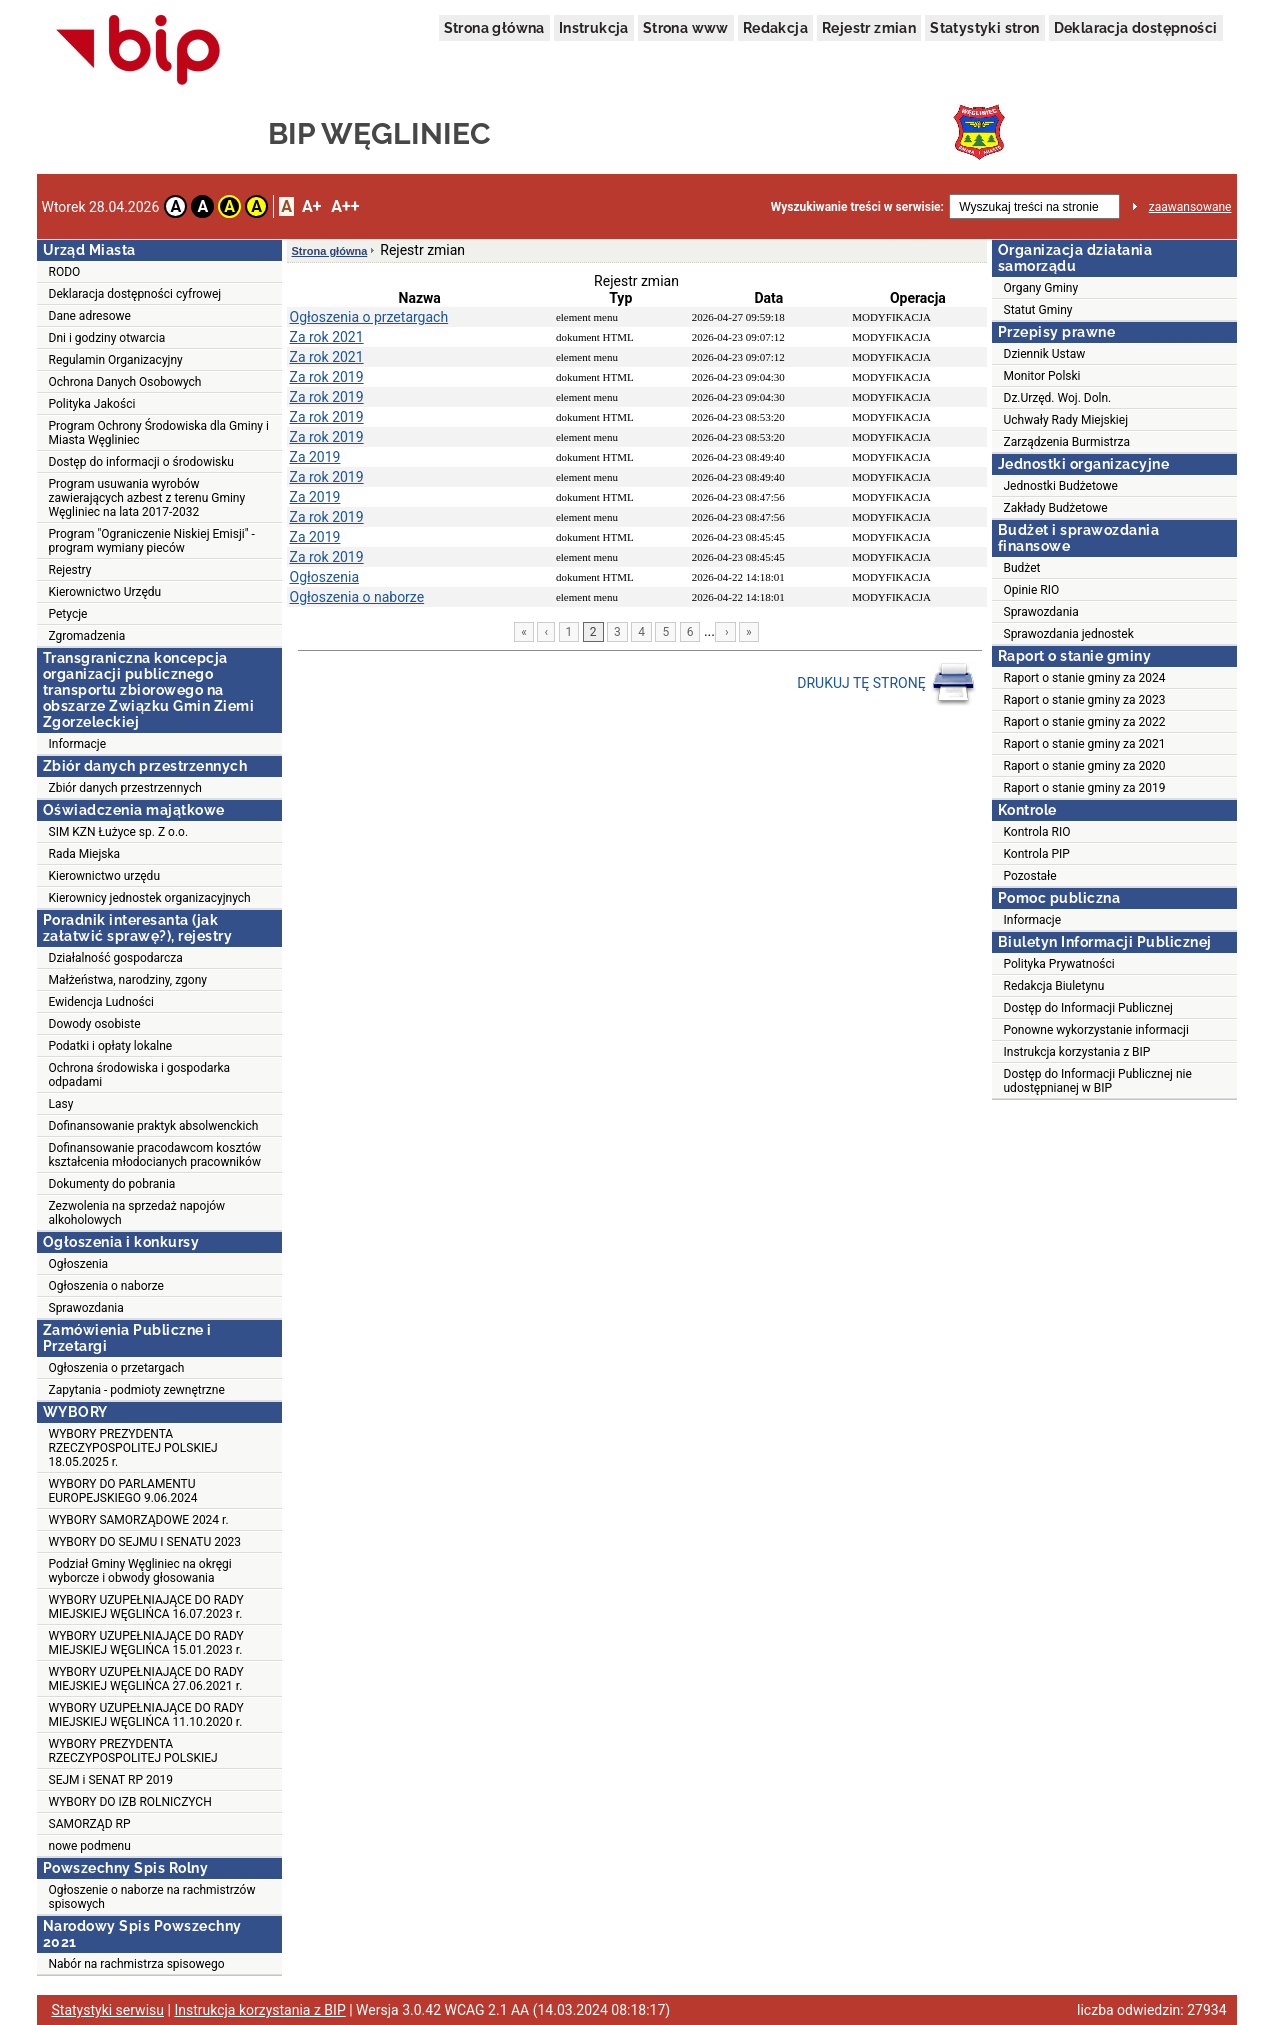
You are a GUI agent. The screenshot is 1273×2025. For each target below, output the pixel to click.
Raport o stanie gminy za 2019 (1085, 788)
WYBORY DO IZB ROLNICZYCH (130, 1802)
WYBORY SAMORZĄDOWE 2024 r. (139, 1520)
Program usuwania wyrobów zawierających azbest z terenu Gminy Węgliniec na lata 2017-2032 (147, 498)
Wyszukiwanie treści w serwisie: (857, 207)
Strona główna (494, 28)
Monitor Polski (1042, 376)
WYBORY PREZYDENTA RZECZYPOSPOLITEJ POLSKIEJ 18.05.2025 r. (133, 1448)
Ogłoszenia (79, 1264)
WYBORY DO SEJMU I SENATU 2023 (145, 1542)
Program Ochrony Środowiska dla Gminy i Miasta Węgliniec (159, 433)
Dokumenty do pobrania (112, 1184)
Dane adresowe (90, 316)
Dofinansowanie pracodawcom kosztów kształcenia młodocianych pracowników (155, 1155)
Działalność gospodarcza (116, 958)
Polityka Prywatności (1059, 964)
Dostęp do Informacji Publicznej (1088, 1008)
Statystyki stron (984, 28)
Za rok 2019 (327, 377)
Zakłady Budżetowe (1056, 508)
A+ (311, 206)
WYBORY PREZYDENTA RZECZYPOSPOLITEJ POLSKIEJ (133, 1751)
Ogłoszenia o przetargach (117, 1368)
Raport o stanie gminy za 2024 (1085, 678)
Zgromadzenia (87, 636)
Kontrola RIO (1037, 832)
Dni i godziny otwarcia (107, 338)
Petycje (68, 614)
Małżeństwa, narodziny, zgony (128, 980)
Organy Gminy (1041, 288)
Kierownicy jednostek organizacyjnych (150, 898)
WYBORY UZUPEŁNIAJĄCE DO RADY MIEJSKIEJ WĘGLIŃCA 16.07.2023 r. (146, 1607)
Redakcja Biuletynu (1054, 986)
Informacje (78, 744)
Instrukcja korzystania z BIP (1077, 1052)
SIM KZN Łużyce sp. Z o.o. (119, 832)
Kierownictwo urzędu (105, 876)
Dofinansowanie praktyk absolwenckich (154, 1126)
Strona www (686, 28)
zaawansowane (1190, 207)
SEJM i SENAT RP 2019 (111, 1780)
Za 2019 (315, 457)
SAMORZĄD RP (90, 1824)
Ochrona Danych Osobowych (125, 382)
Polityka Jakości (92, 404)
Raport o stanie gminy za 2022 (1085, 722)
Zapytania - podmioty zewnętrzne (137, 1390)
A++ (345, 206)
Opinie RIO (1032, 590)
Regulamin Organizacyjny (116, 360)
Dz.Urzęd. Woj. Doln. (1058, 398)
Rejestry (70, 570)
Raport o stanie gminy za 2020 (1085, 766)
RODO (65, 272)
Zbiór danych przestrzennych (125, 788)
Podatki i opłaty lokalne (111, 1046)
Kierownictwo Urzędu (105, 592)
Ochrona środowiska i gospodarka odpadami (140, 1075)
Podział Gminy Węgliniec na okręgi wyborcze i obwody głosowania (140, 1571)
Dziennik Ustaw (1045, 354)
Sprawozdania (86, 1308)
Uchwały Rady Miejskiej (1066, 420)
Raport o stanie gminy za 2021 (1085, 744)
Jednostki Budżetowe (1061, 486)
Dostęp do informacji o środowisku (141, 462)
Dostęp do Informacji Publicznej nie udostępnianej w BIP (1098, 1081)
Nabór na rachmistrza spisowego (137, 1964)
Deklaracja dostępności (1136, 28)
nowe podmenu (90, 1846)
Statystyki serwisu (108, 2010)
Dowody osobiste (95, 1024)
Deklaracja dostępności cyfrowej (135, 294)
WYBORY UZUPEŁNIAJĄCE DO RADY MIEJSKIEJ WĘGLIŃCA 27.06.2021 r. (146, 1679)
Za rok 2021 (327, 337)
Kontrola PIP (1037, 854)
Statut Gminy (1038, 310)
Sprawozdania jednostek (1069, 634)
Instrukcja (594, 28)
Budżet (1022, 568)
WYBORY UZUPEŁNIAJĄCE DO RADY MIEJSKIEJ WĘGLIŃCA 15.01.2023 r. (146, 1643)
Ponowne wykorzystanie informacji (1096, 1030)
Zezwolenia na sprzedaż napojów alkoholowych (137, 1213)
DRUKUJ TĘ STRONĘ (886, 684)
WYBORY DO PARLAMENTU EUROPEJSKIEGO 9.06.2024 (123, 1491)
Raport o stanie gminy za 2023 (1085, 700)
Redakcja (775, 28)
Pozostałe (1030, 876)
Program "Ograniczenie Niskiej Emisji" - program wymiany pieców (152, 541)
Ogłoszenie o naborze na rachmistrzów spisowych (152, 1897)
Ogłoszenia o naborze (106, 1286)
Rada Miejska (85, 854)
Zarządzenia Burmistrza (1067, 442)
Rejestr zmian (869, 28)
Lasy (61, 1104)
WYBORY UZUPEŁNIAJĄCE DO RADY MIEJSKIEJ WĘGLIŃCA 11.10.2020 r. (146, 1715)
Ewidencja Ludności (102, 1002)
